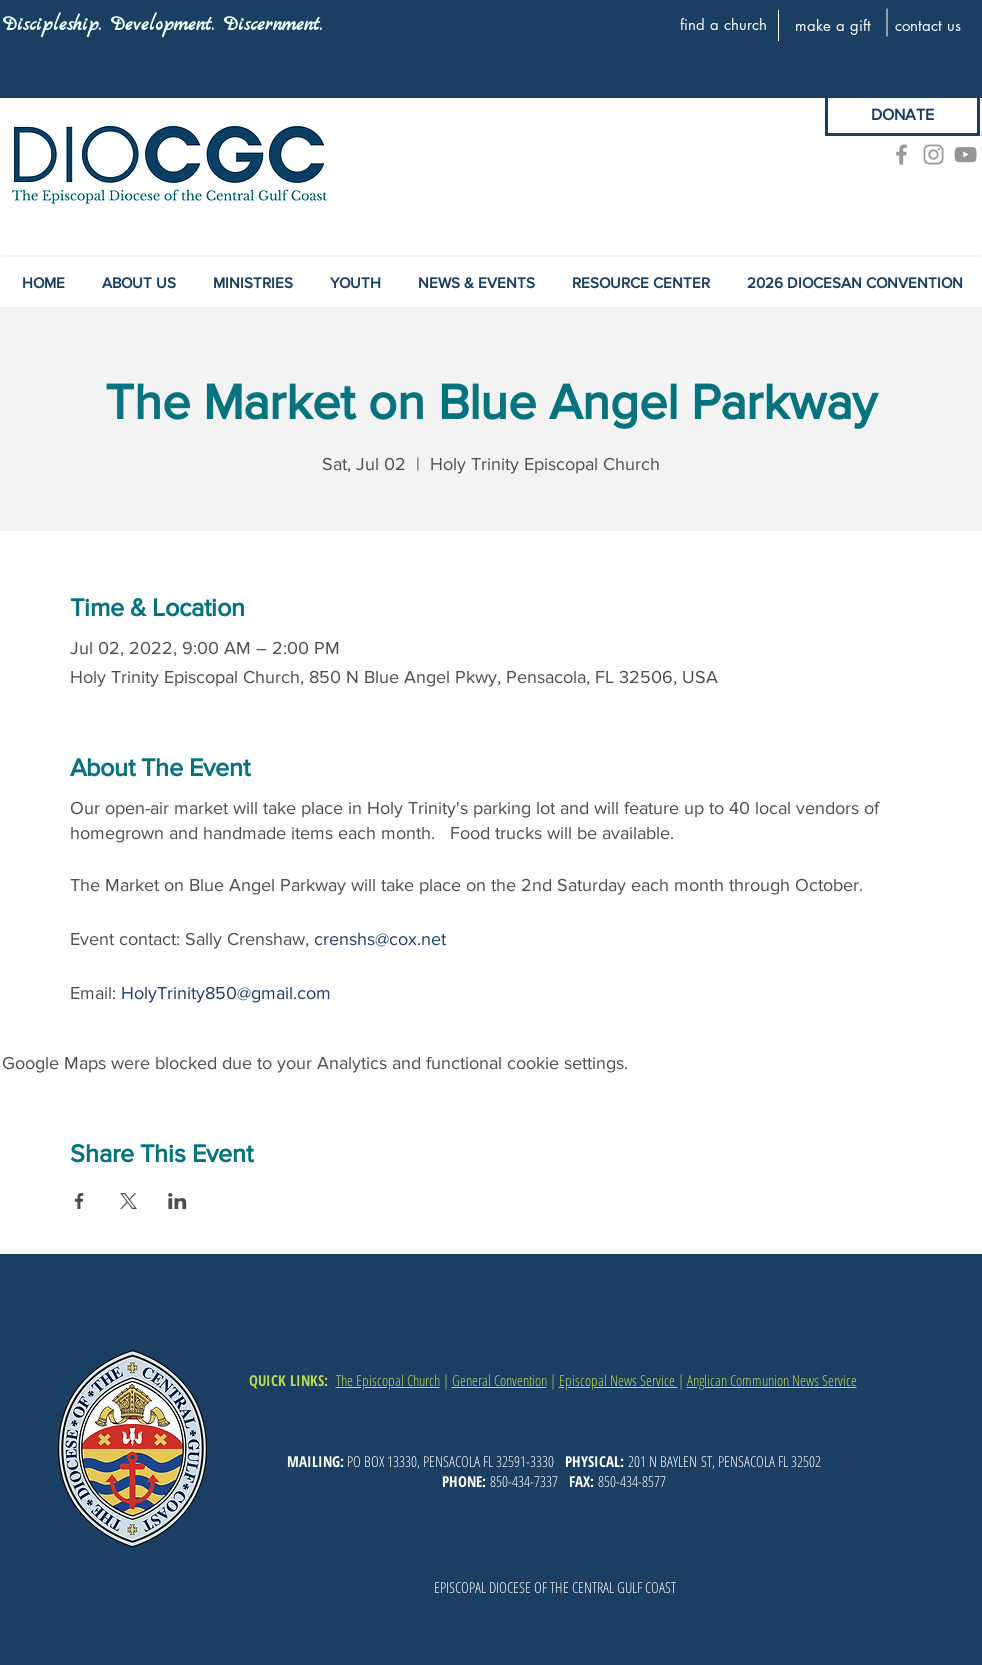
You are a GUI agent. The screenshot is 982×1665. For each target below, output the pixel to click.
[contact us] (928, 25)
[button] (476, 283)
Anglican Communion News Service (772, 1380)
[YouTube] (965, 154)
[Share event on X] (128, 1201)
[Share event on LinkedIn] (177, 1201)
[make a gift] (833, 25)
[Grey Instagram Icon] (933, 154)
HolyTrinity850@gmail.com (226, 993)
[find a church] (723, 24)
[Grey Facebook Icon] (901, 154)
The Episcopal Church (388, 1380)
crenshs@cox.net (380, 939)
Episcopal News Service (618, 1380)
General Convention (499, 1380)
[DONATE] (902, 115)
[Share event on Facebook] (79, 1201)
